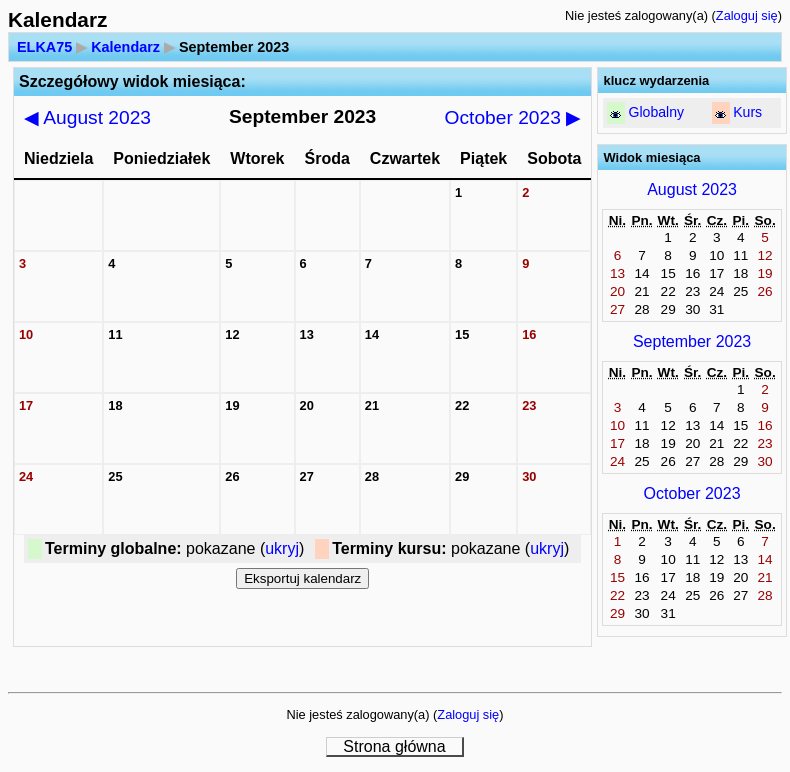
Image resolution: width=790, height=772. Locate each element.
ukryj (282, 548)
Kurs (747, 112)
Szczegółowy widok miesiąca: (132, 81)
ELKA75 (44, 47)
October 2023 (513, 117)
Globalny (656, 112)
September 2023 (692, 341)
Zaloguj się (747, 15)
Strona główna (394, 746)
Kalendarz (125, 47)
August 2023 (87, 117)
